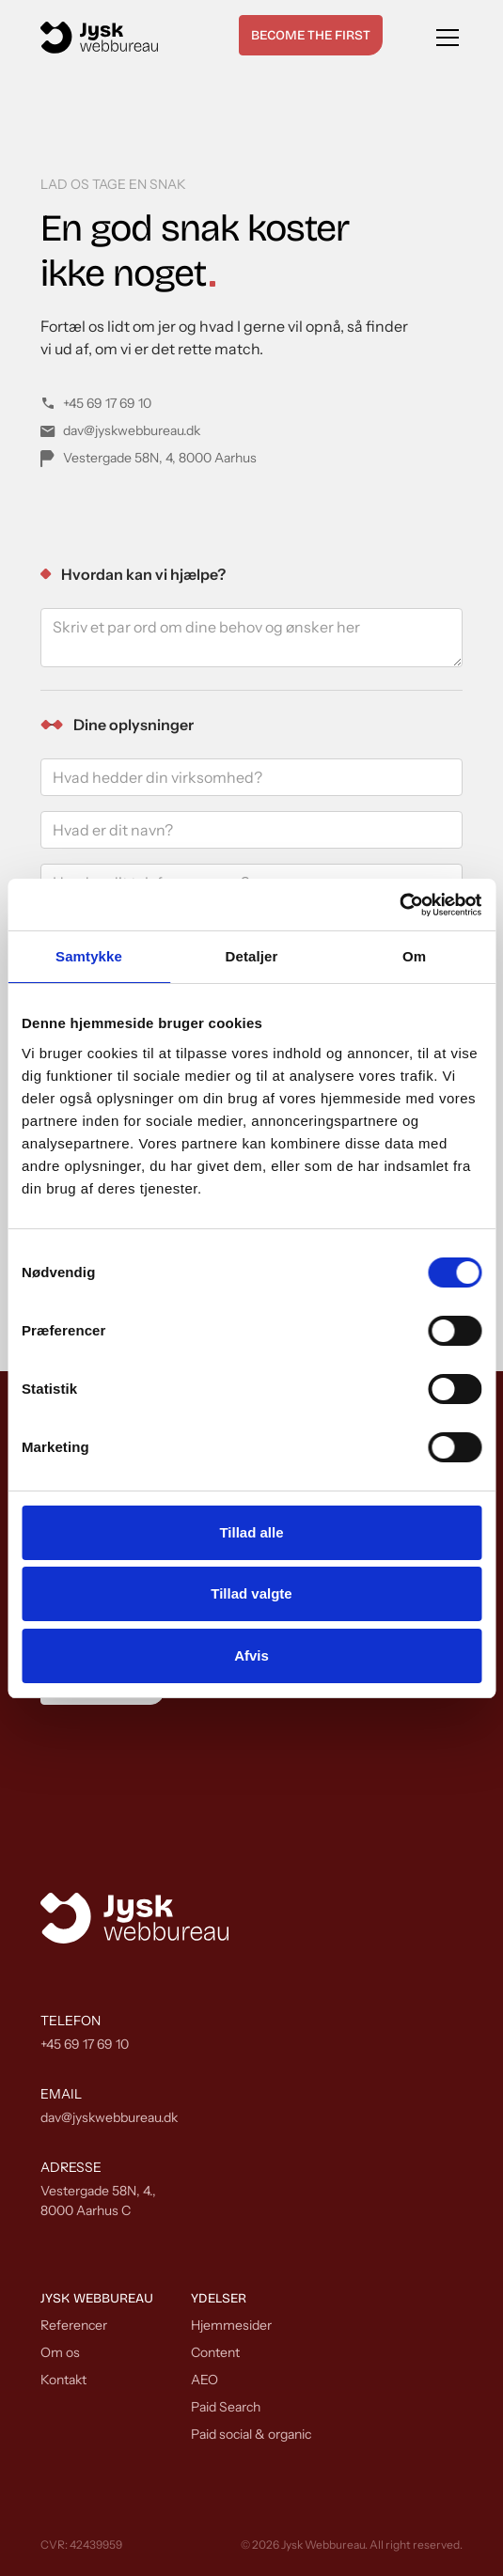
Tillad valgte (251, 1593)
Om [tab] (414, 956)
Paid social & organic (251, 2434)
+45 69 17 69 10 (84, 2044)
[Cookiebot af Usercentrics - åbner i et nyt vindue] (399, 905)
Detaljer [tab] (252, 956)
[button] (444, 37)
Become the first (310, 35)
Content (215, 2352)
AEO (204, 2379)
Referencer (73, 2325)
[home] (99, 38)
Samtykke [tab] (88, 956)
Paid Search (225, 2406)
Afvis (251, 1655)
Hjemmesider (231, 2325)
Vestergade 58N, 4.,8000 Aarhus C (98, 2200)
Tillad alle (251, 1532)
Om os (60, 2352)
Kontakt (63, 2379)
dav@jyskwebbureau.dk (109, 2117)
